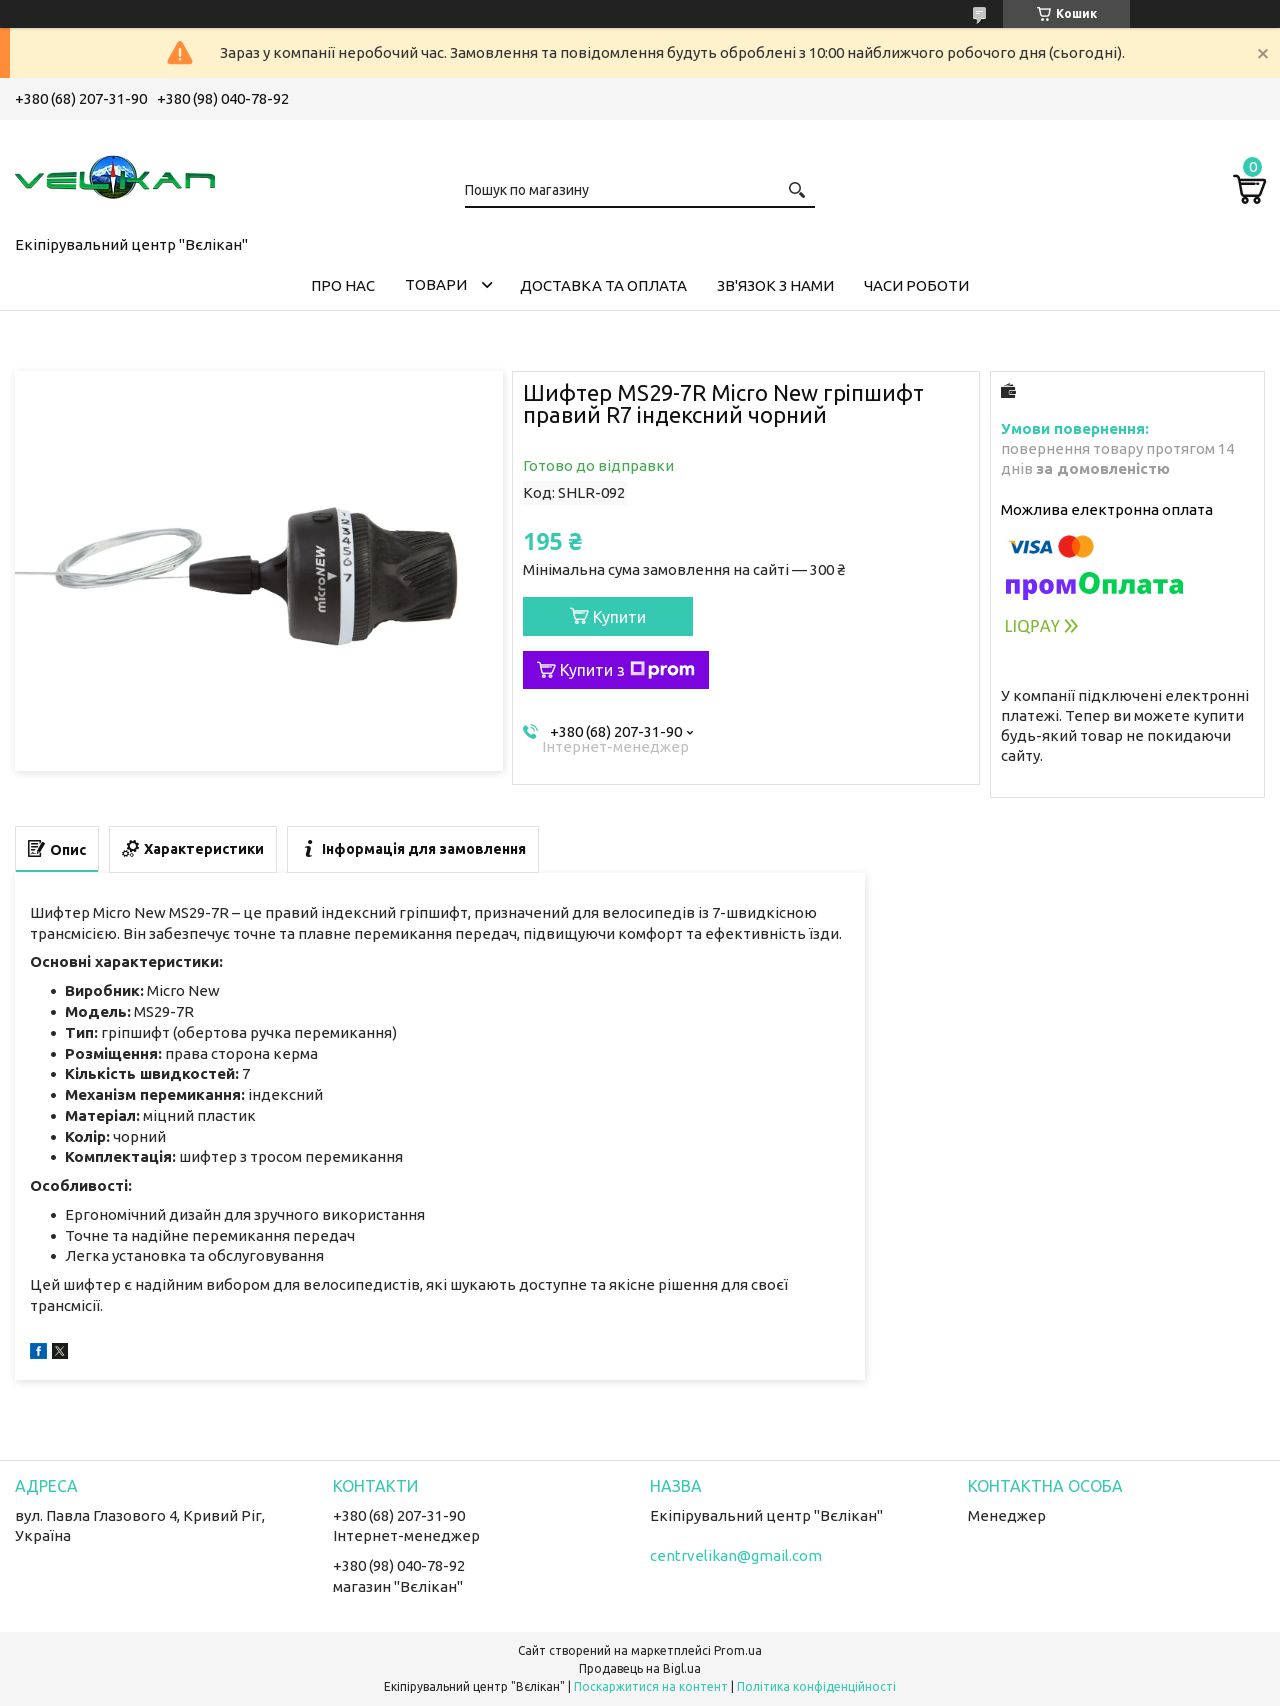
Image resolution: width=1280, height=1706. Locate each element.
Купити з (627, 670)
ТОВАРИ (436, 284)
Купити (619, 617)
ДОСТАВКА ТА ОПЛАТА (603, 285)
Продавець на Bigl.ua (640, 1668)
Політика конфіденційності (816, 1686)
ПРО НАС (343, 285)
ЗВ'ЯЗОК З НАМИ (775, 285)
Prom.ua (738, 1650)
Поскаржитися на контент (651, 1686)
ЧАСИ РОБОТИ (916, 285)
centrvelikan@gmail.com (736, 1555)
